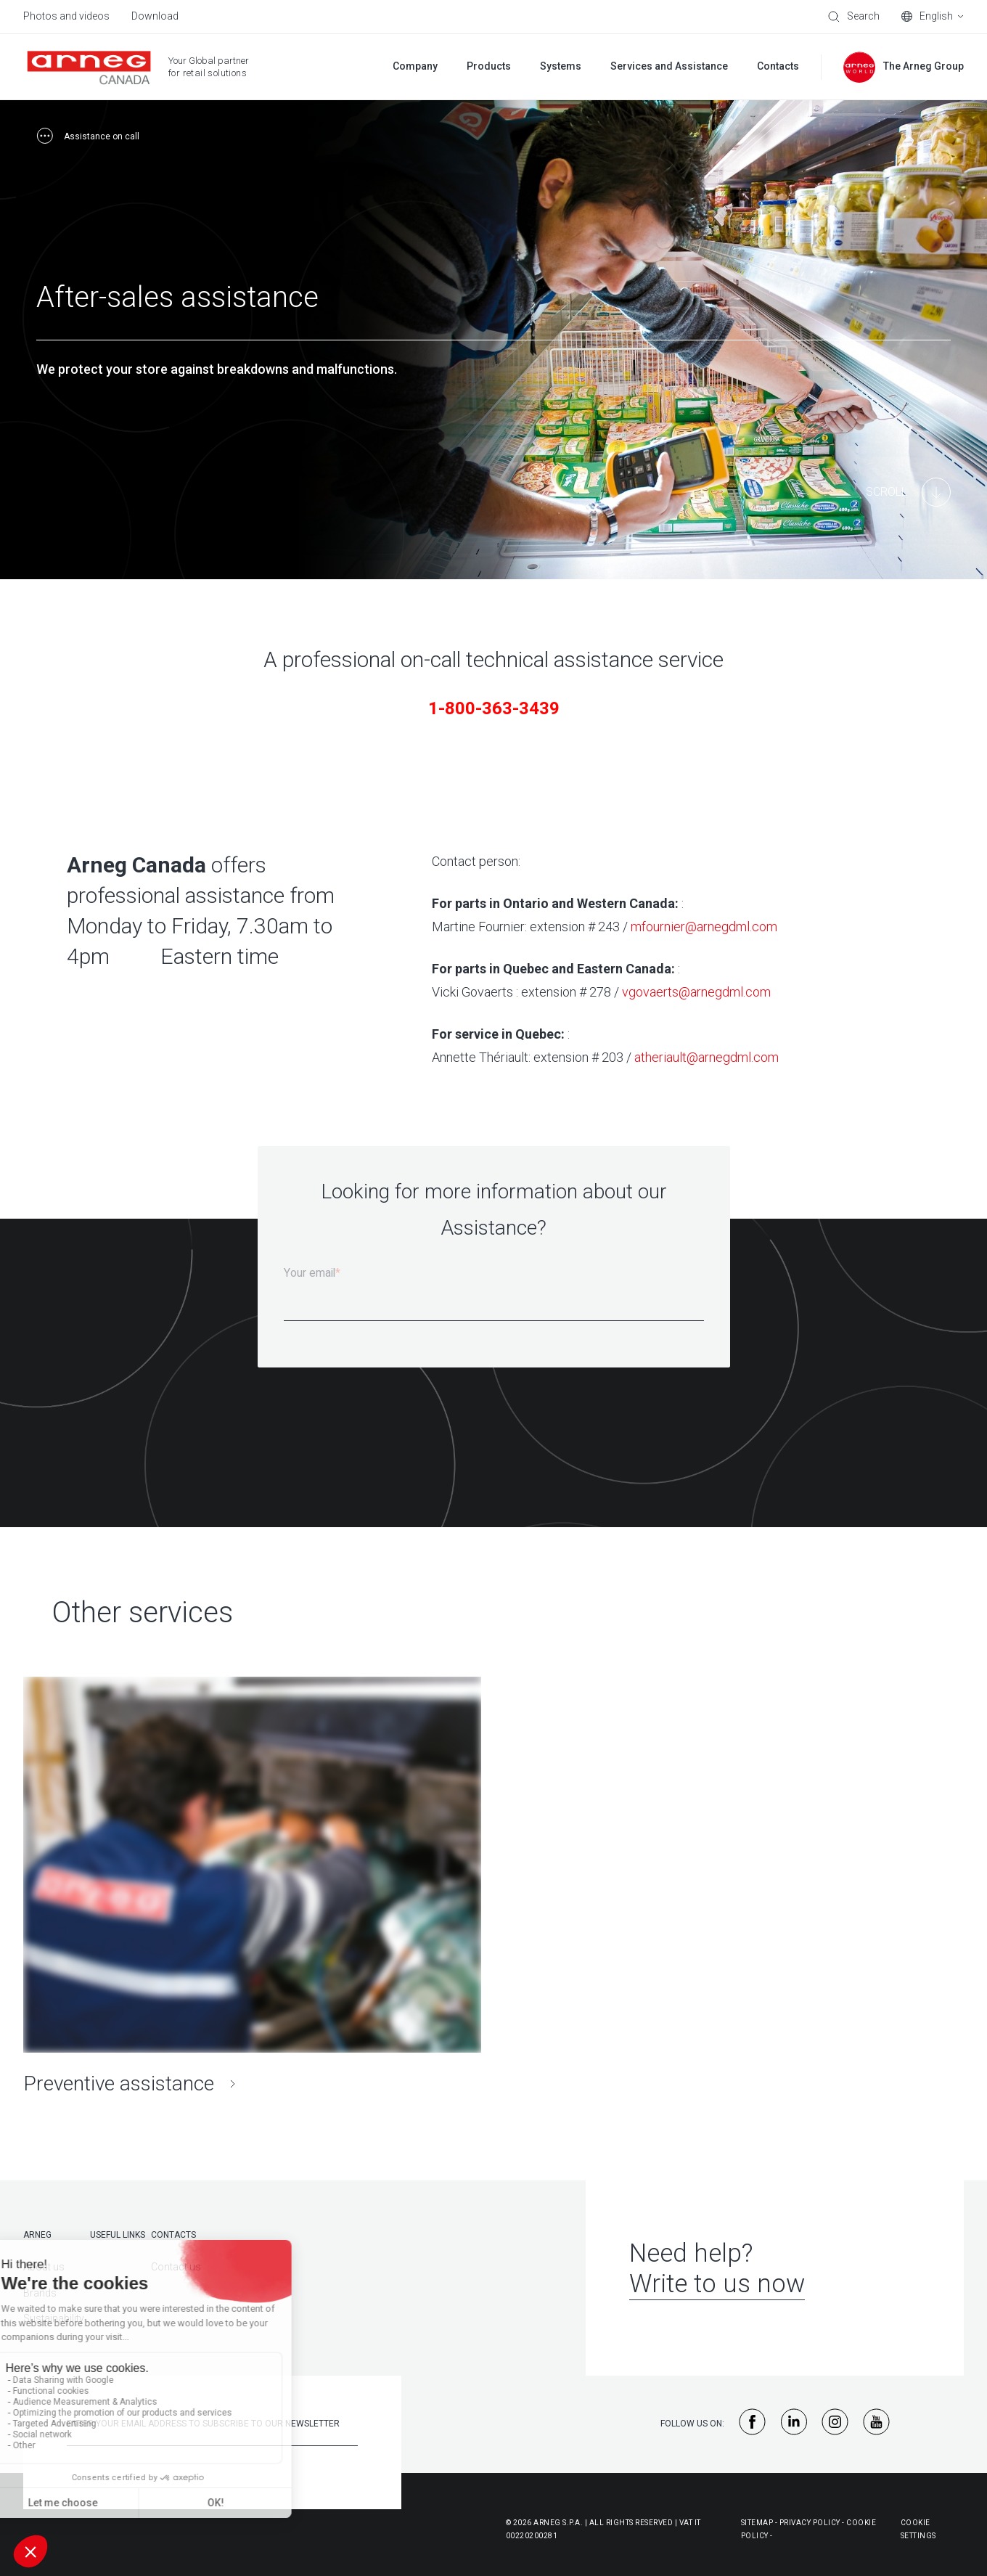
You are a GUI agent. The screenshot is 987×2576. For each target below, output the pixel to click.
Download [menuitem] (155, 16)
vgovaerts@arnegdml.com (696, 991)
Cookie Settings (918, 2529)
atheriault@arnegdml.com (706, 1057)
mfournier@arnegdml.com (704, 926)
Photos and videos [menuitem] (66, 16)
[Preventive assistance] (252, 1887)
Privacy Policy (809, 2523)
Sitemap (757, 2523)
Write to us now (717, 2284)
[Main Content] (908, 492)
